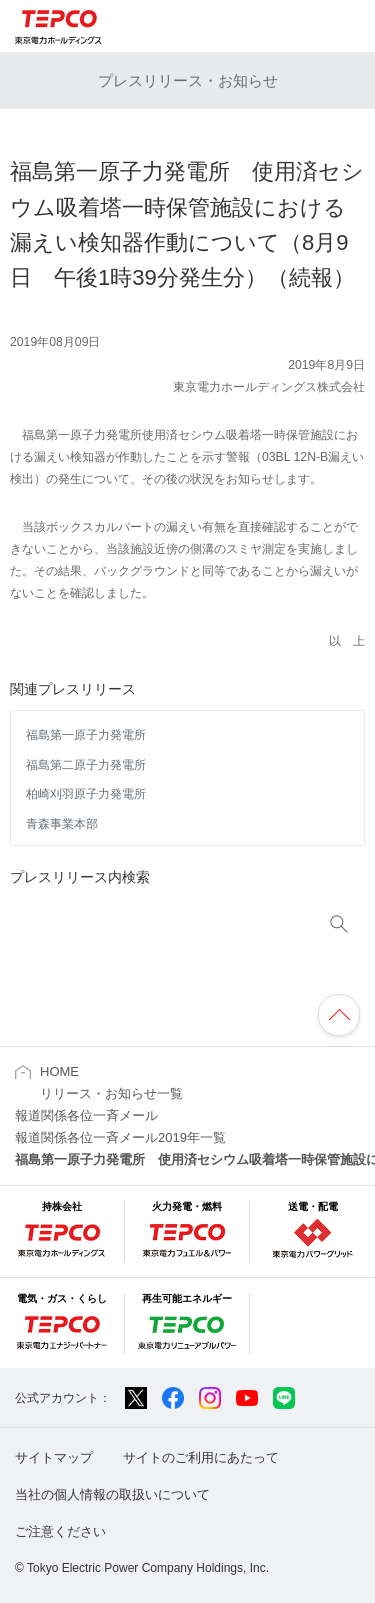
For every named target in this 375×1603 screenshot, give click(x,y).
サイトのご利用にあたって (201, 1457)
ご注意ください (60, 1531)
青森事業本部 (62, 824)
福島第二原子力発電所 (86, 765)
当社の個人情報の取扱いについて (112, 1494)
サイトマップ (54, 1457)
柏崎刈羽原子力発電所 (86, 794)
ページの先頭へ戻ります (339, 1015)
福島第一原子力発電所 (86, 735)
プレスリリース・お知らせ (188, 80)
